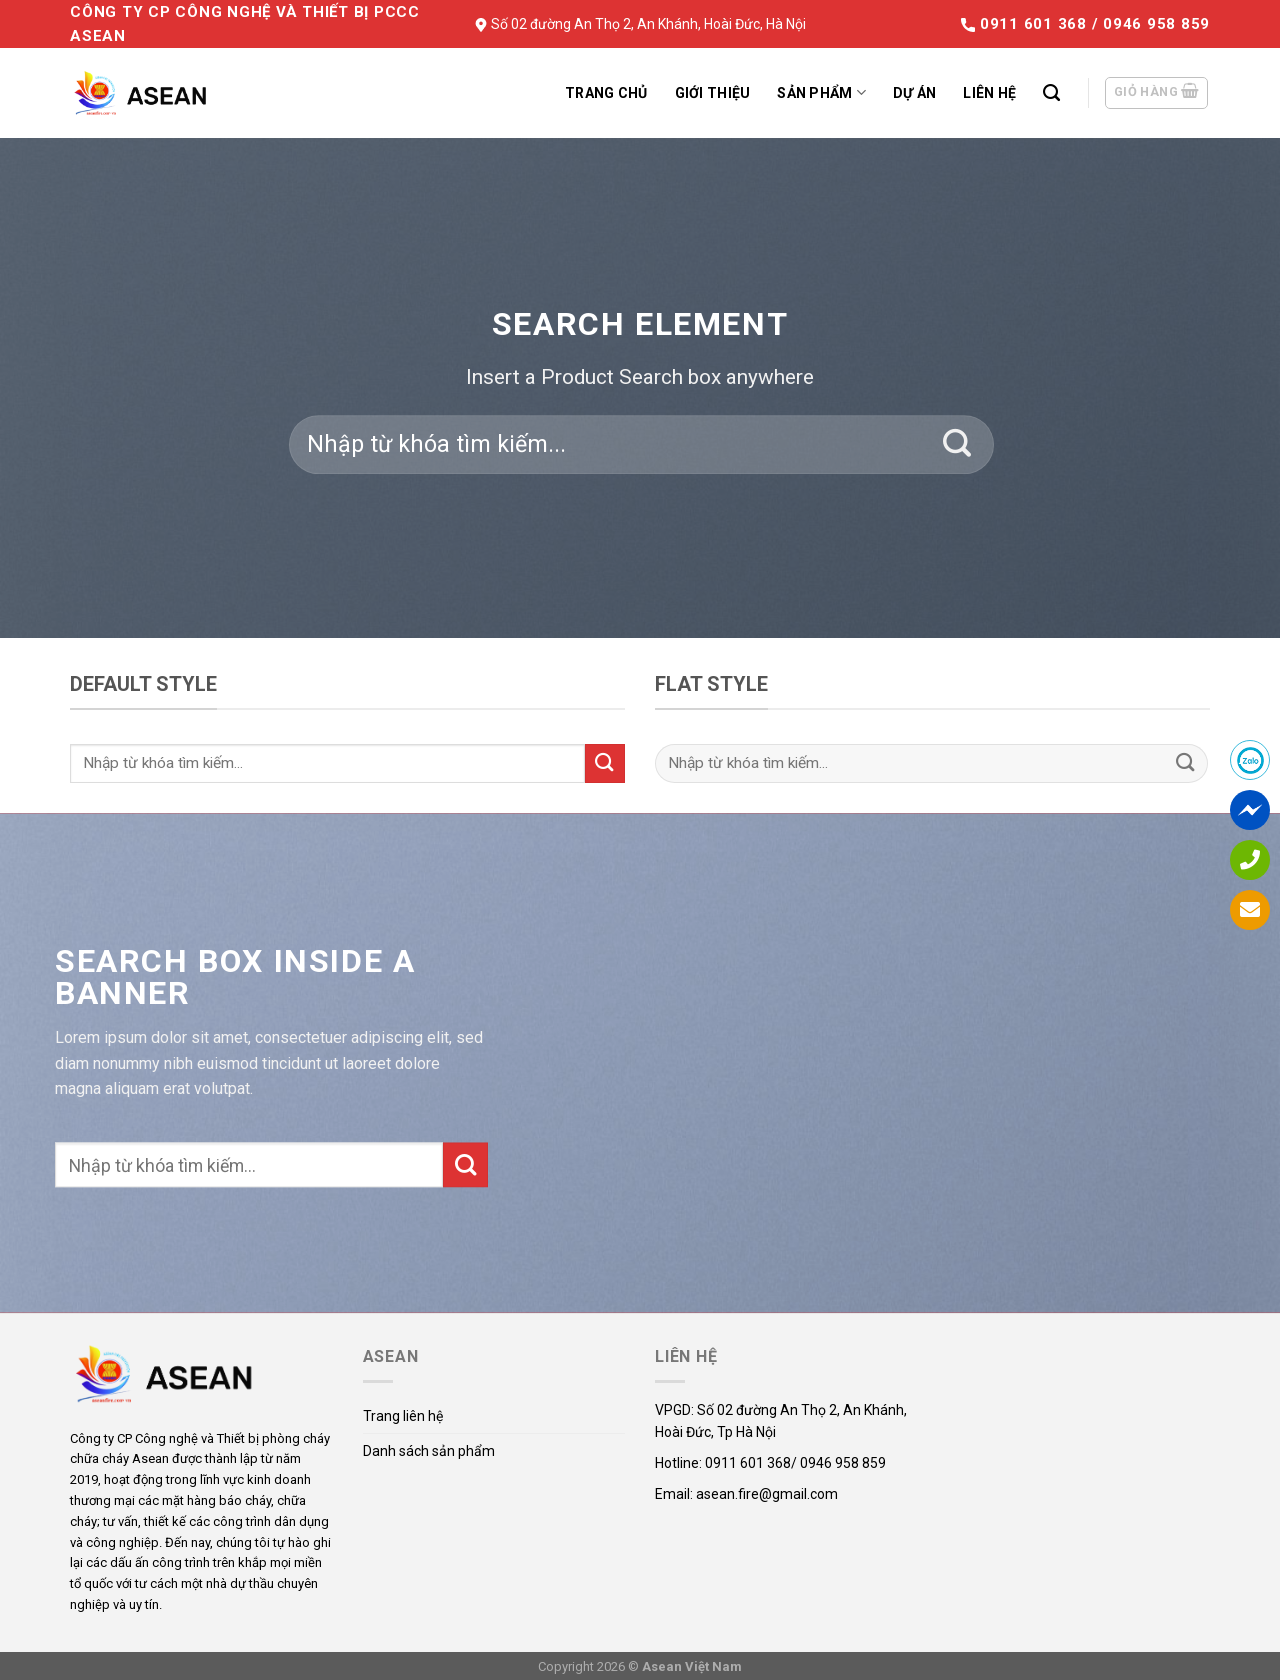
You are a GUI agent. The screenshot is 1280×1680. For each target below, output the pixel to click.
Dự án (914, 93)
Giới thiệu (713, 93)
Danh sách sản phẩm (429, 1451)
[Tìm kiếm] (1051, 93)
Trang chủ (606, 93)
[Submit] (957, 445)
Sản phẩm (821, 92)
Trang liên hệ (403, 1416)
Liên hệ (989, 93)
